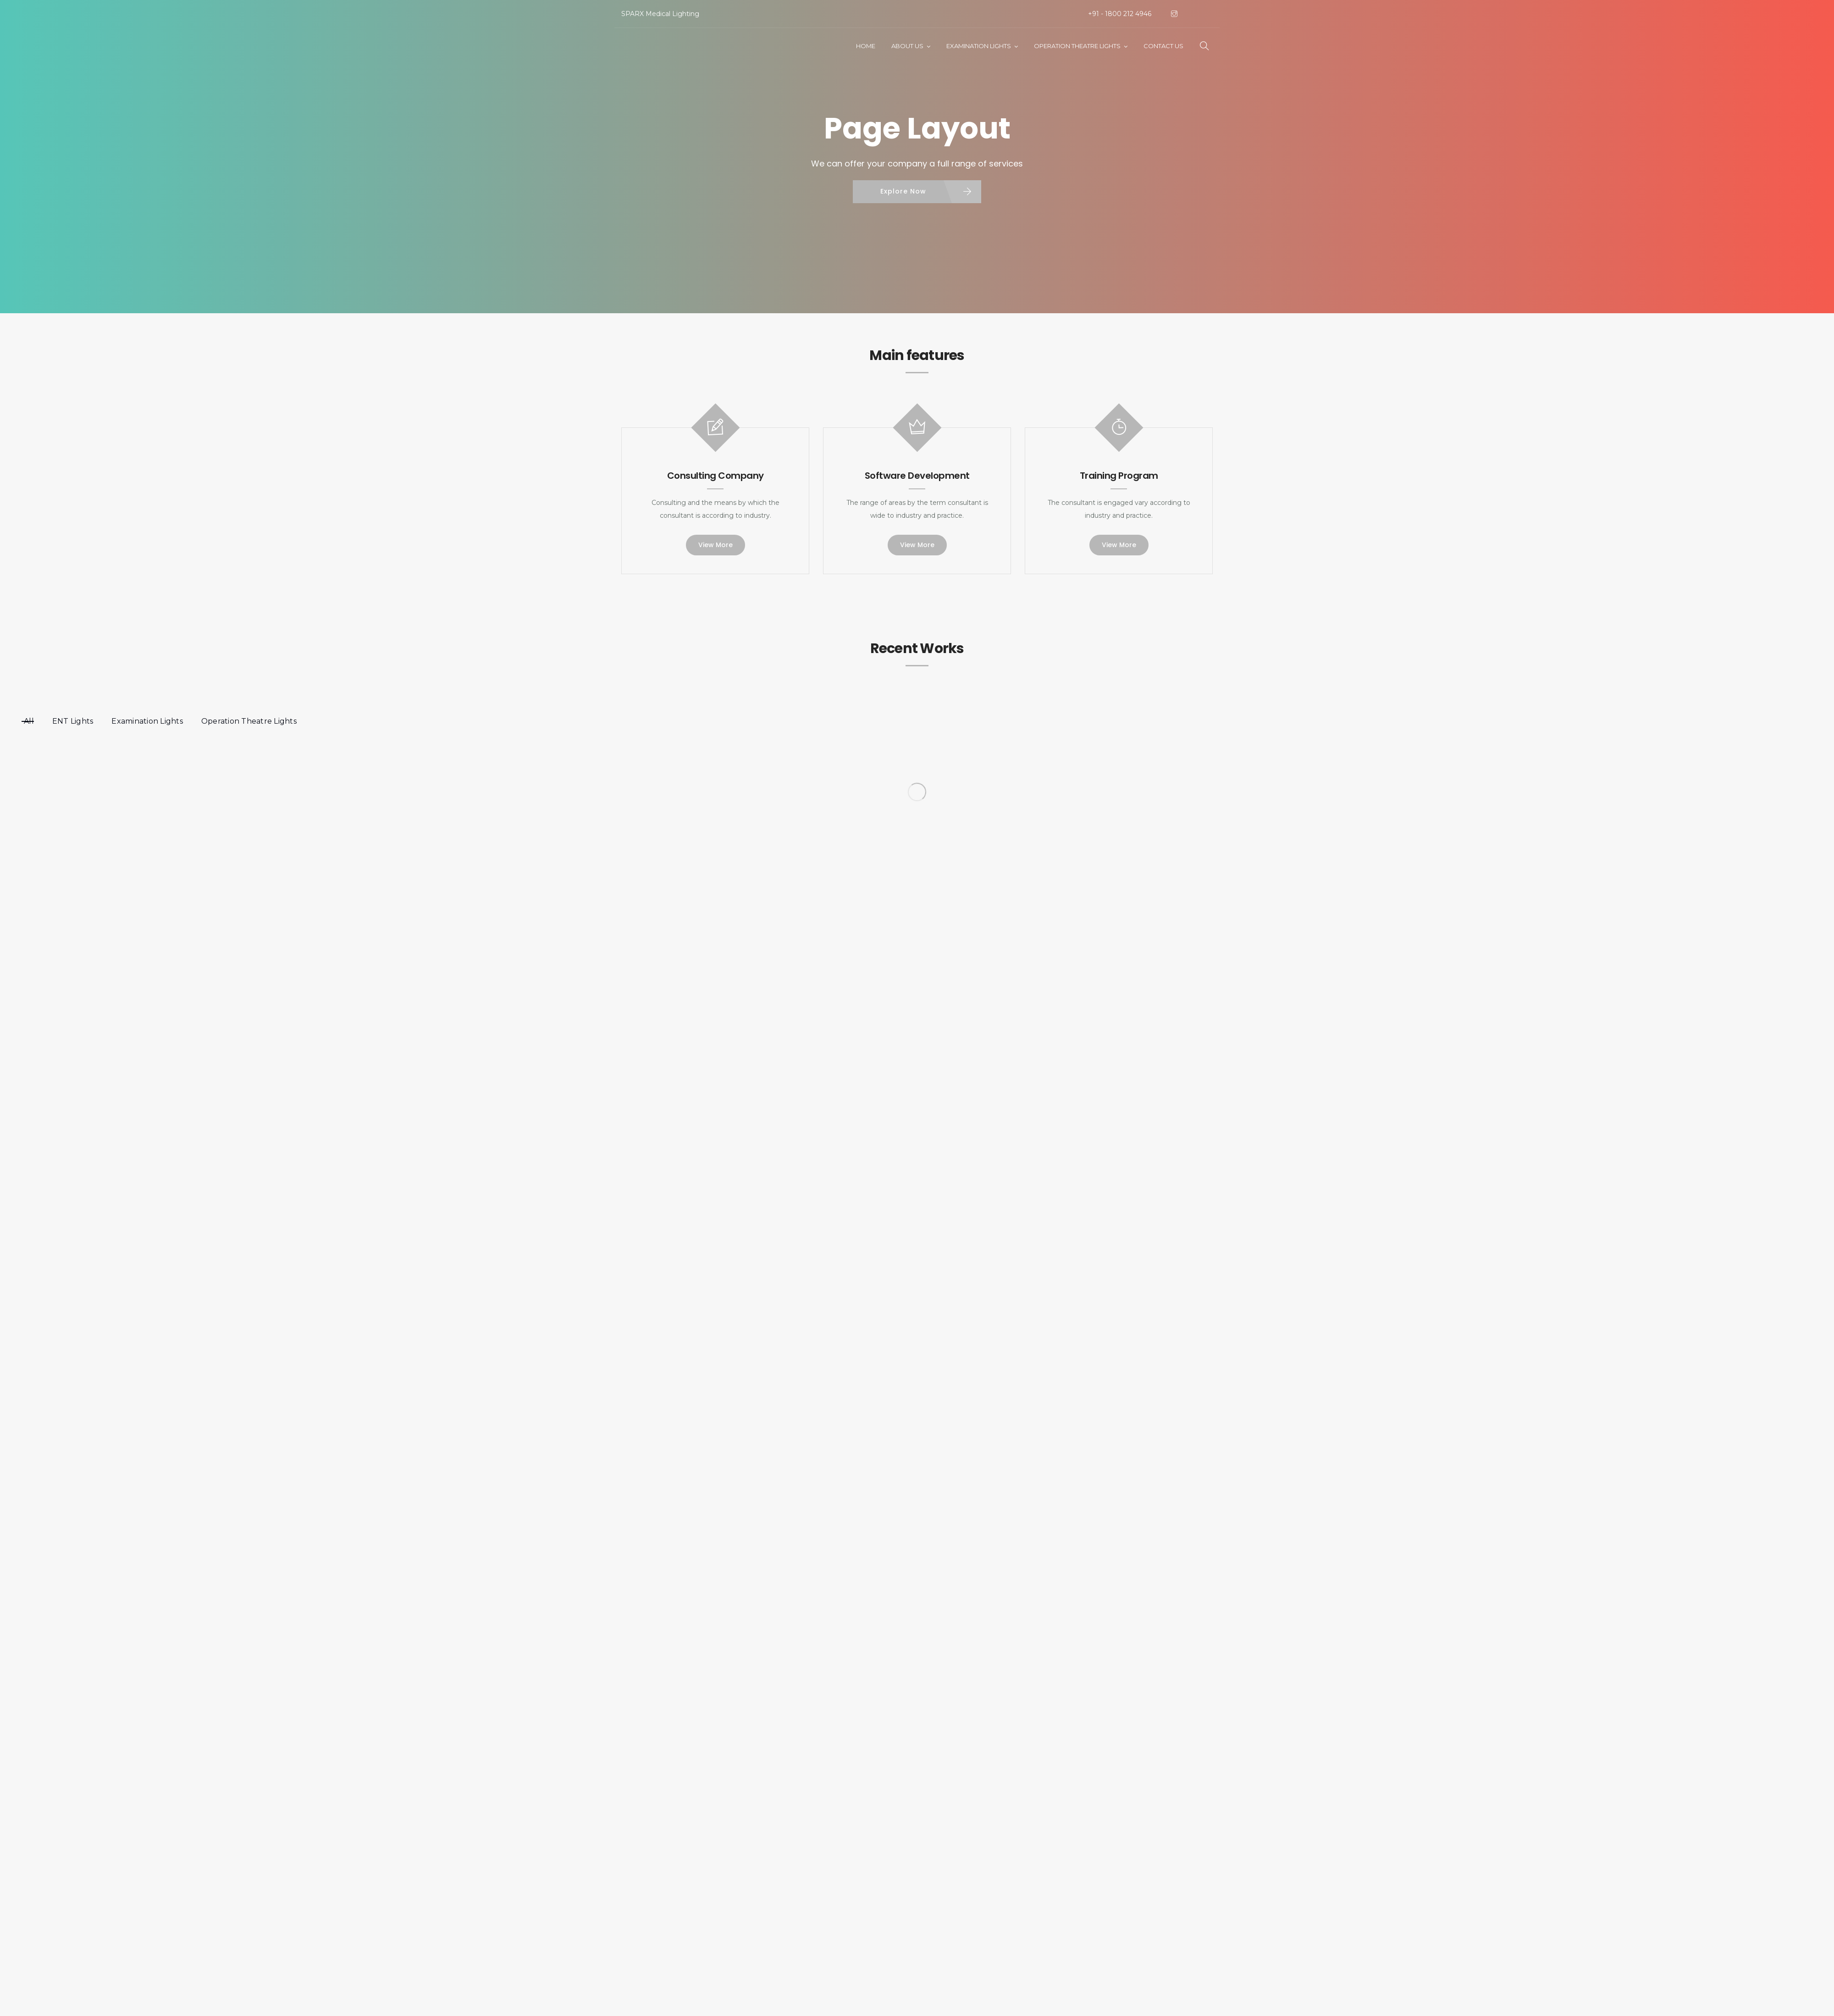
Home (865, 46)
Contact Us (1163, 46)
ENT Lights (73, 721)
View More (715, 544)
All (29, 721)
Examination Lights (978, 46)
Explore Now (903, 191)
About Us (907, 46)
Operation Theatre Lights (1077, 46)
